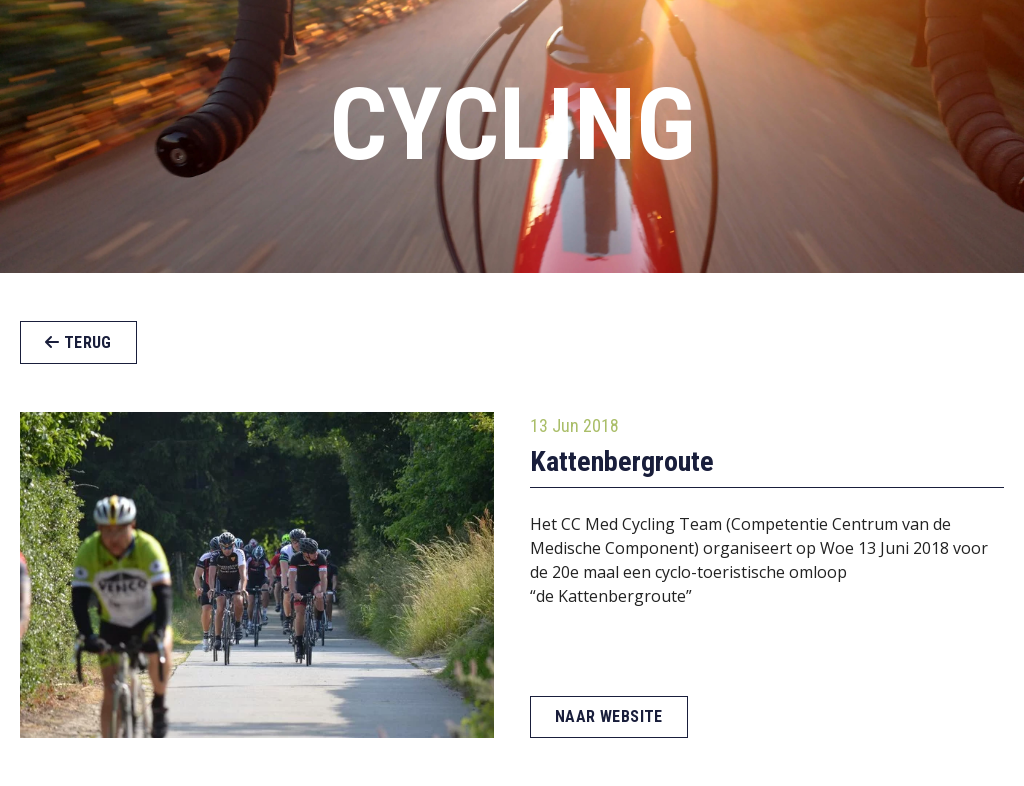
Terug (78, 342)
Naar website (609, 716)
